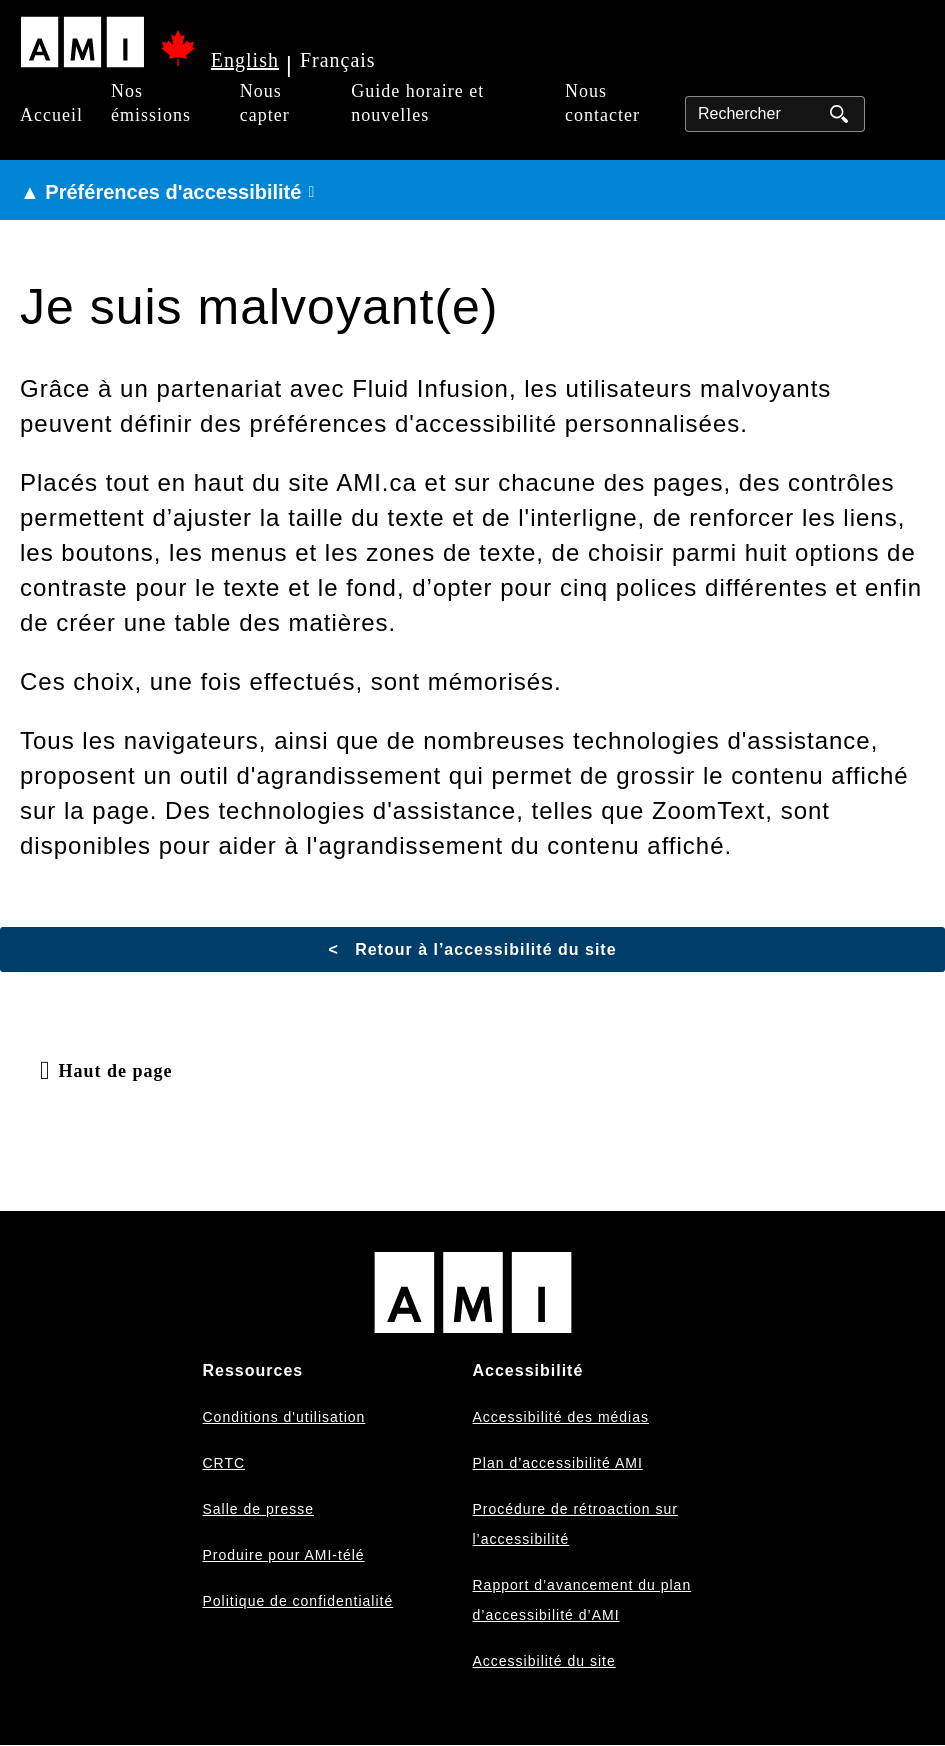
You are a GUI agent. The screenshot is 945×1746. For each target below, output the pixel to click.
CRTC (224, 1463)
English (245, 60)
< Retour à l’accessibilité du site (472, 949)
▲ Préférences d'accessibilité (160, 192)
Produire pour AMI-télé (284, 1555)
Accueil (51, 115)
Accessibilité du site (544, 1661)
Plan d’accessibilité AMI (558, 1463)
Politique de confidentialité (298, 1601)
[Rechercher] (775, 114)
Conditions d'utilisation (284, 1417)
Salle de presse (259, 1509)
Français (338, 60)
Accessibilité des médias (561, 1417)
